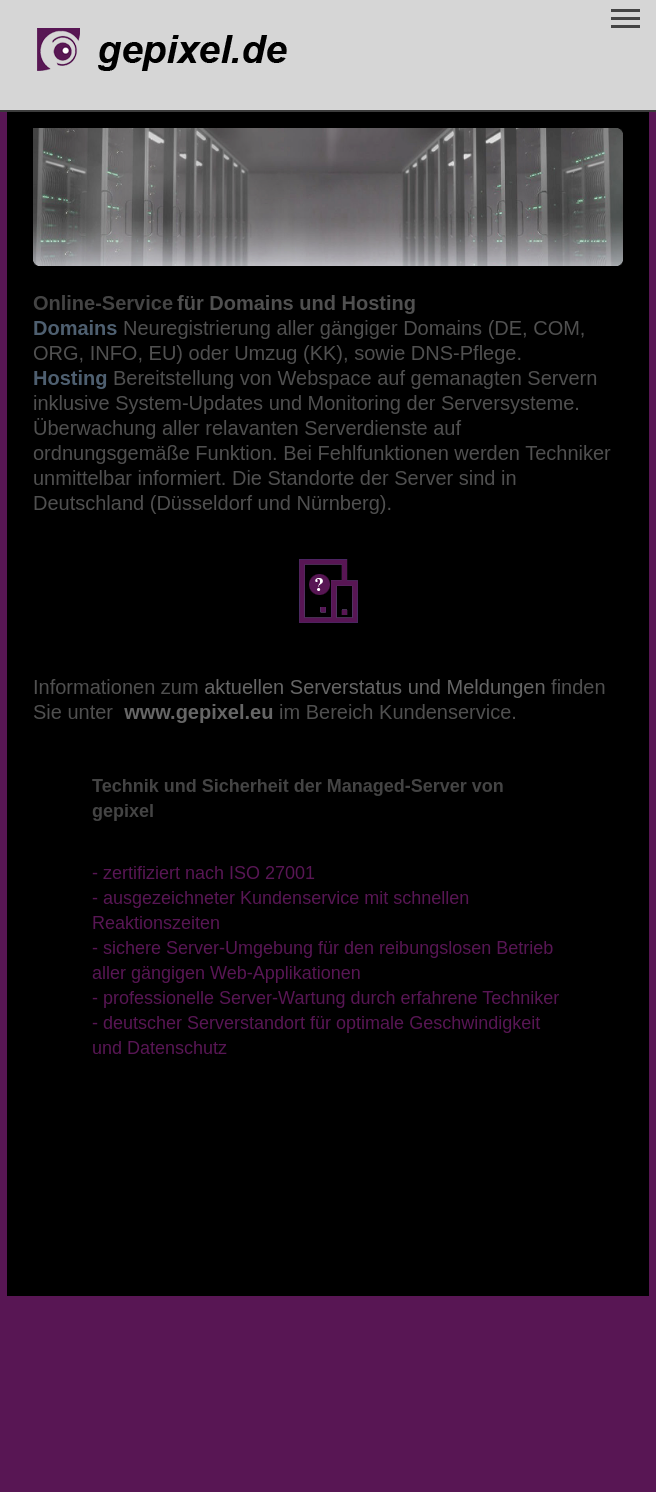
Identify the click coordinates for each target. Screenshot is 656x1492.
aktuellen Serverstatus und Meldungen (374, 687)
